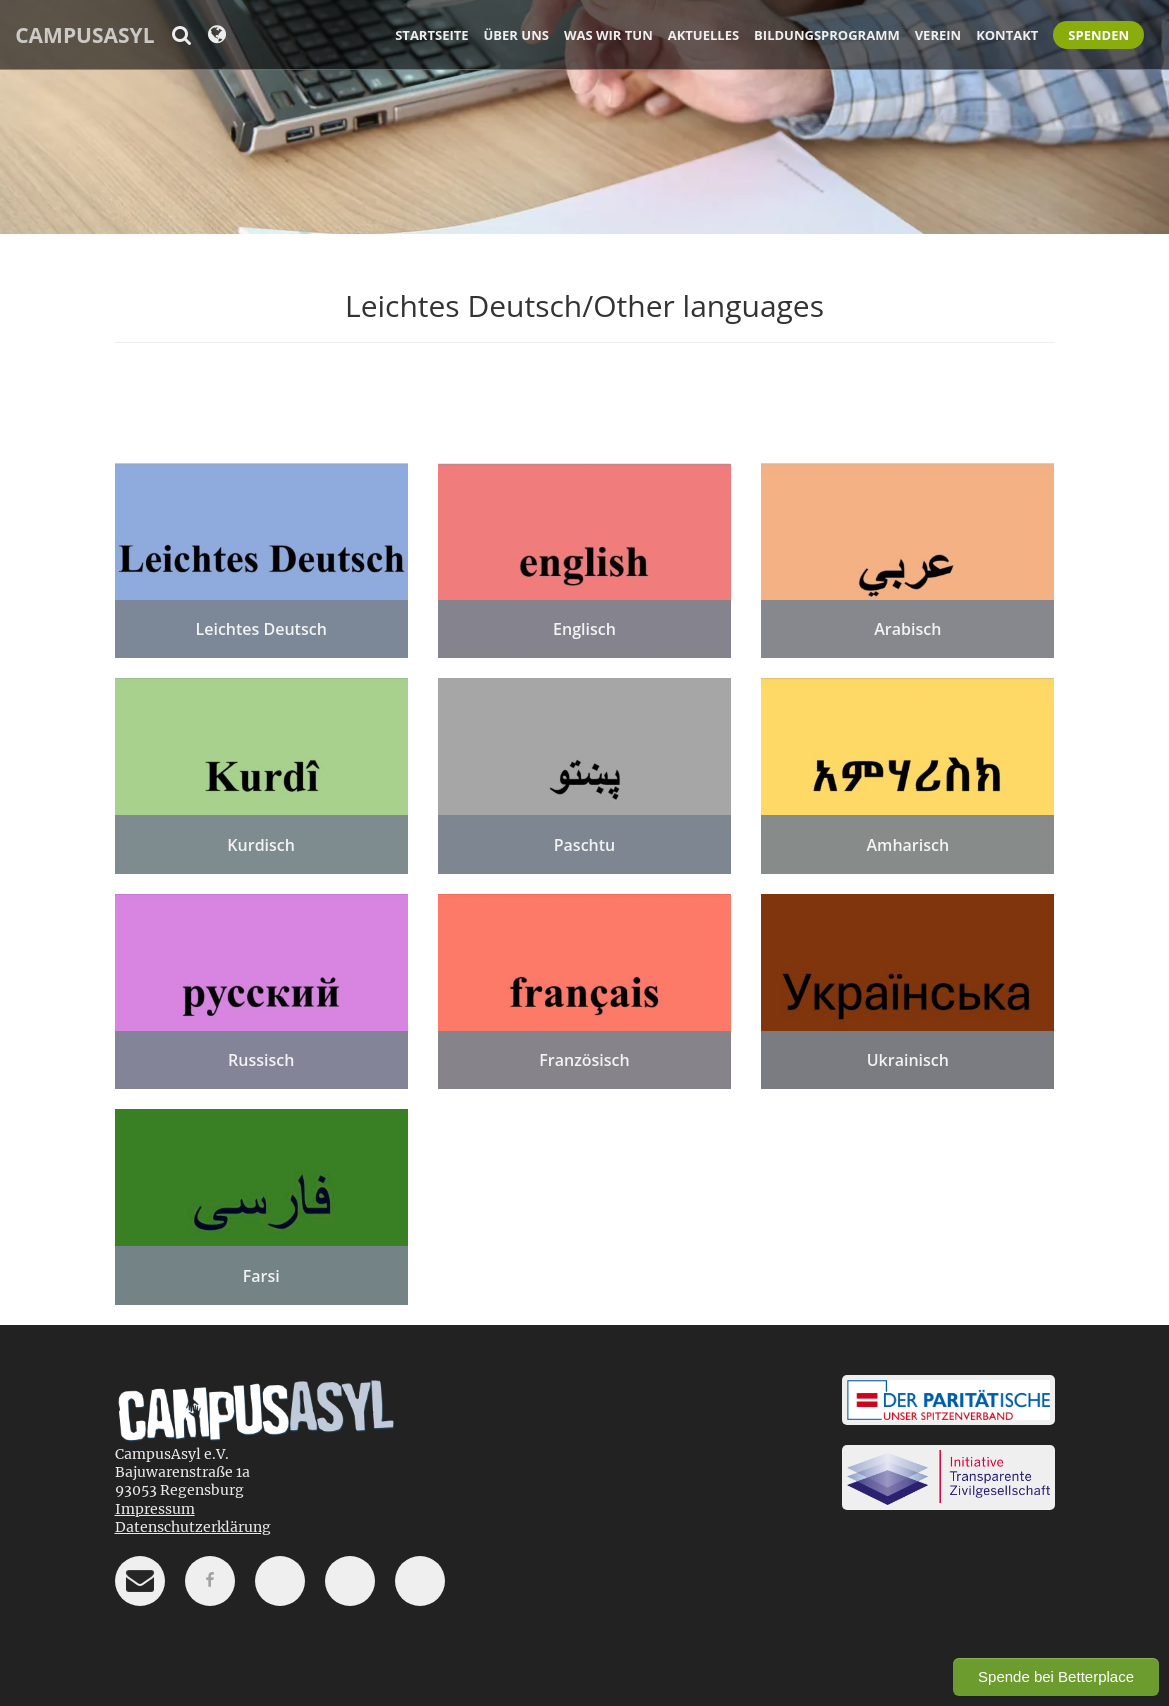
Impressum (155, 1509)
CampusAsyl (84, 35)
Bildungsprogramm (827, 35)
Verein (938, 35)
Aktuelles (703, 35)
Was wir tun (608, 35)
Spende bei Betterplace (1056, 1676)
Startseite (431, 35)
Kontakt (1007, 35)
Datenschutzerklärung (193, 1527)
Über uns (516, 35)
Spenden (1098, 35)
